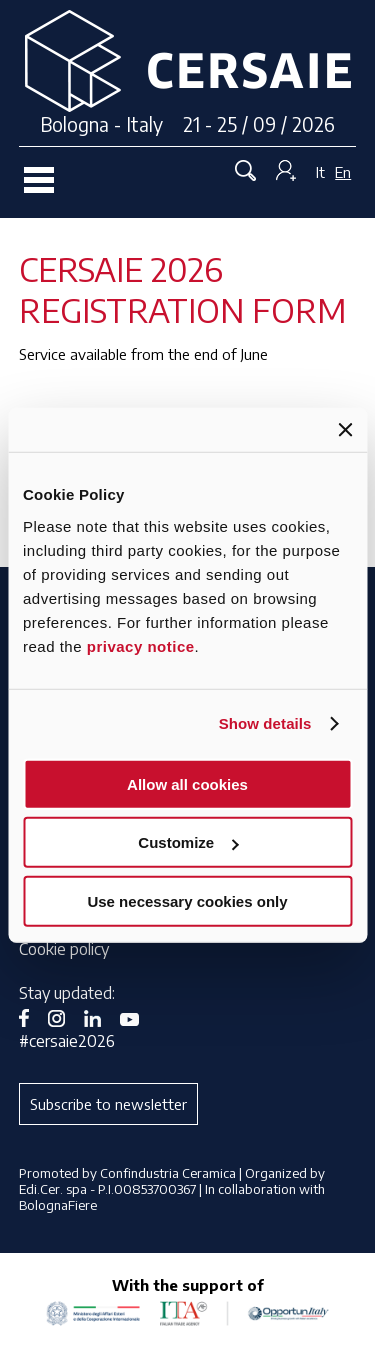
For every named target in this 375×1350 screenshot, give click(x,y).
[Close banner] (345, 430)
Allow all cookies (187, 783)
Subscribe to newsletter (108, 1104)
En (343, 172)
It (320, 172)
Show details (265, 723)
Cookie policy (64, 949)
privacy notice (141, 645)
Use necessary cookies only (187, 900)
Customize (188, 842)
